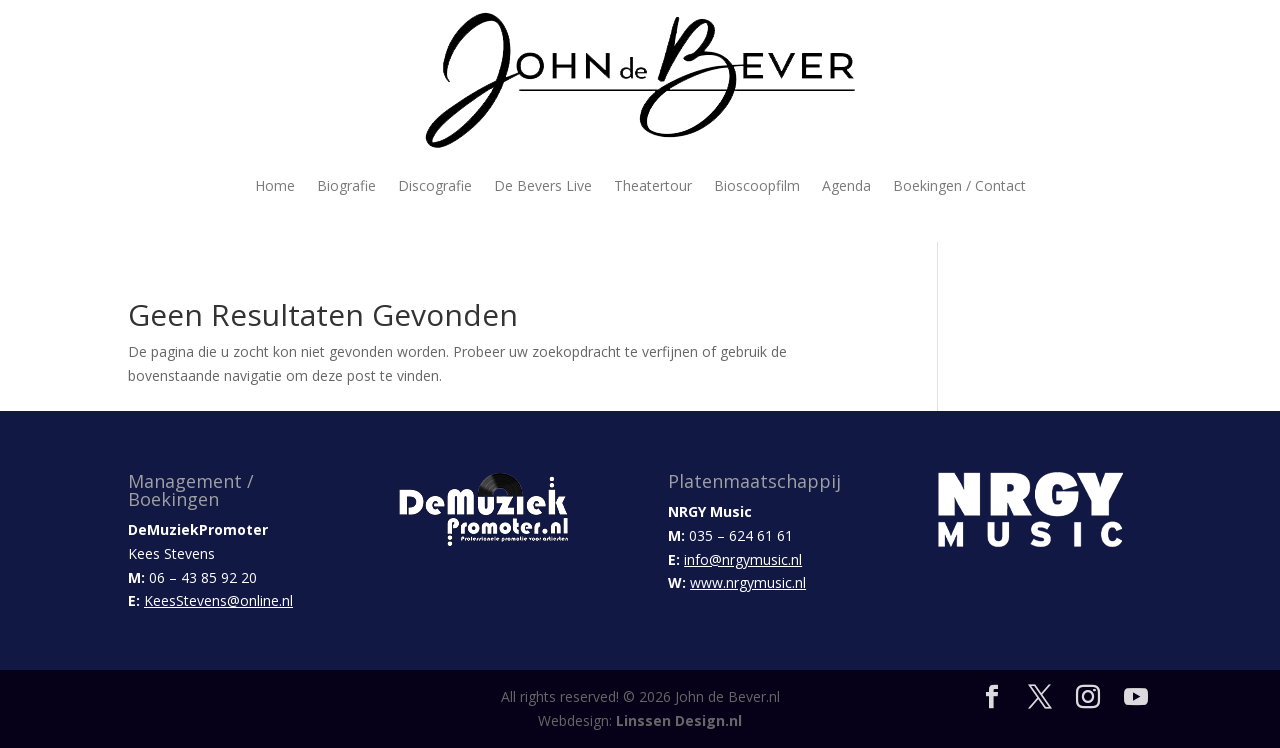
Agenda (846, 185)
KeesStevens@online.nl (218, 600)
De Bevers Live (543, 185)
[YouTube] (1136, 697)
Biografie (346, 185)
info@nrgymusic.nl (743, 559)
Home (275, 185)
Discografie (435, 185)
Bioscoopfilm (757, 185)
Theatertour (653, 185)
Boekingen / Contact (959, 185)
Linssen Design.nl (679, 720)
